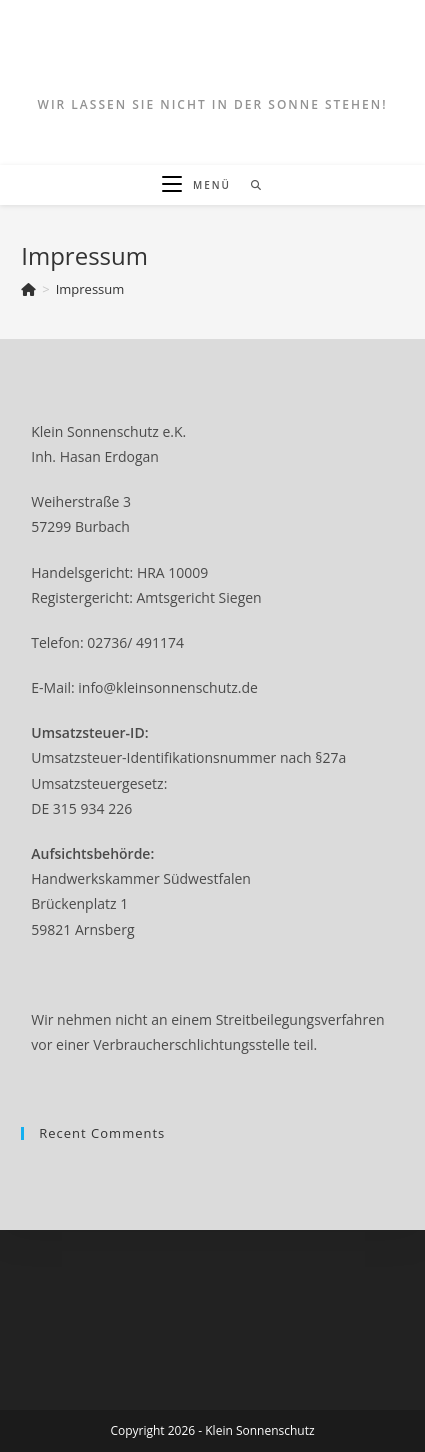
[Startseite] (28, 289)
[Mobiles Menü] (198, 185)
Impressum (90, 289)
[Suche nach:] (249, 185)
